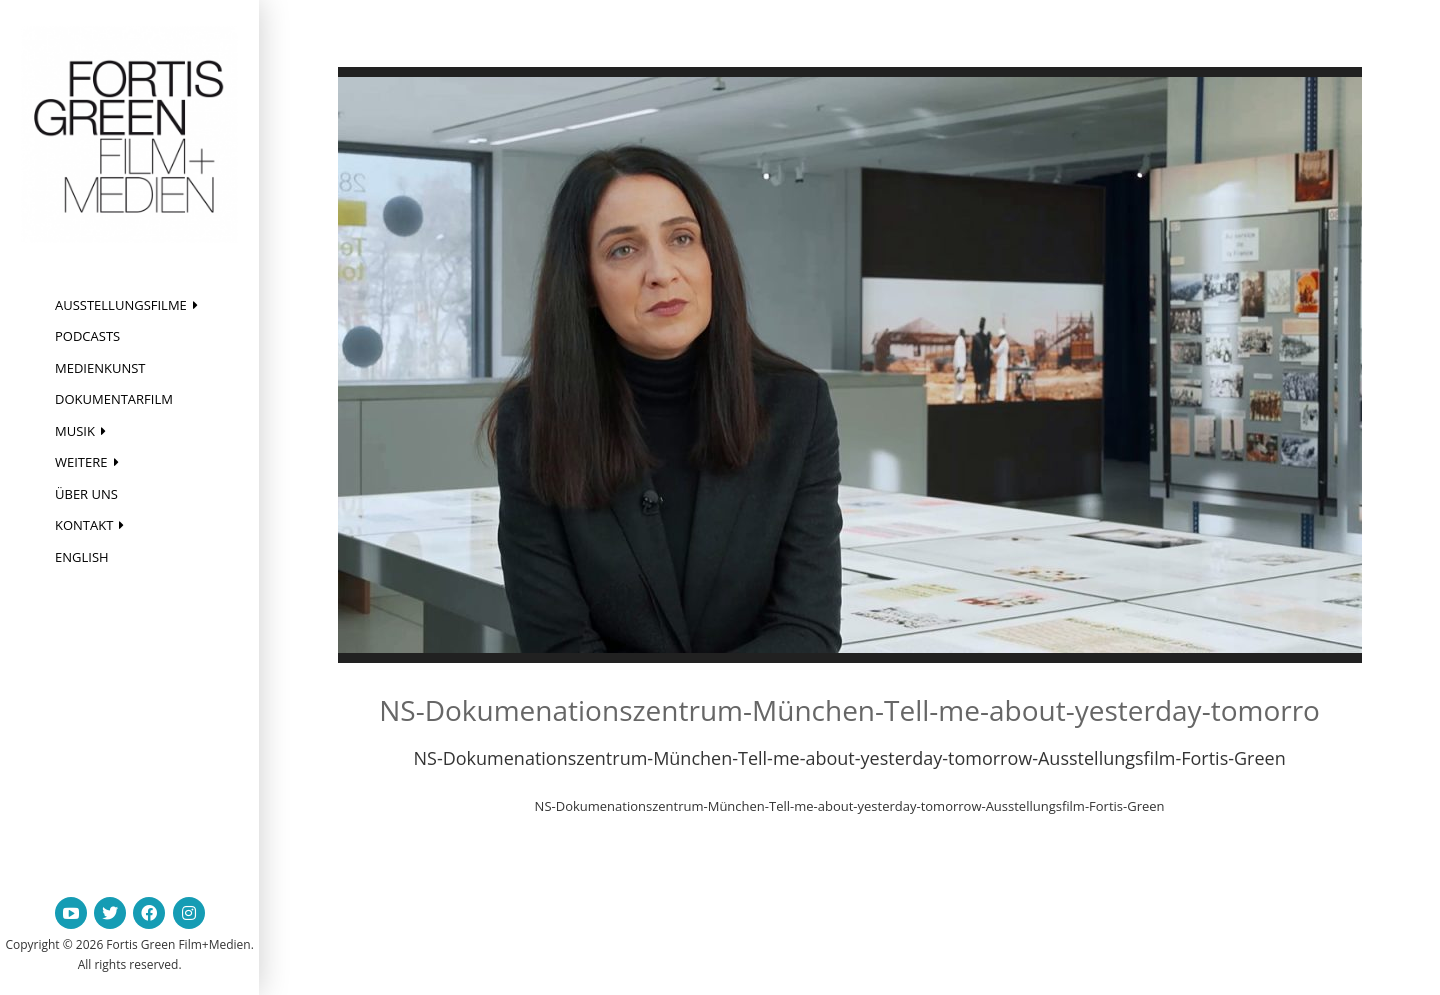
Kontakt (84, 525)
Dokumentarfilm (114, 399)
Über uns (86, 494)
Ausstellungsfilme (121, 305)
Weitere (81, 462)
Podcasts (87, 336)
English (82, 557)
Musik (75, 431)
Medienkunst (100, 368)
